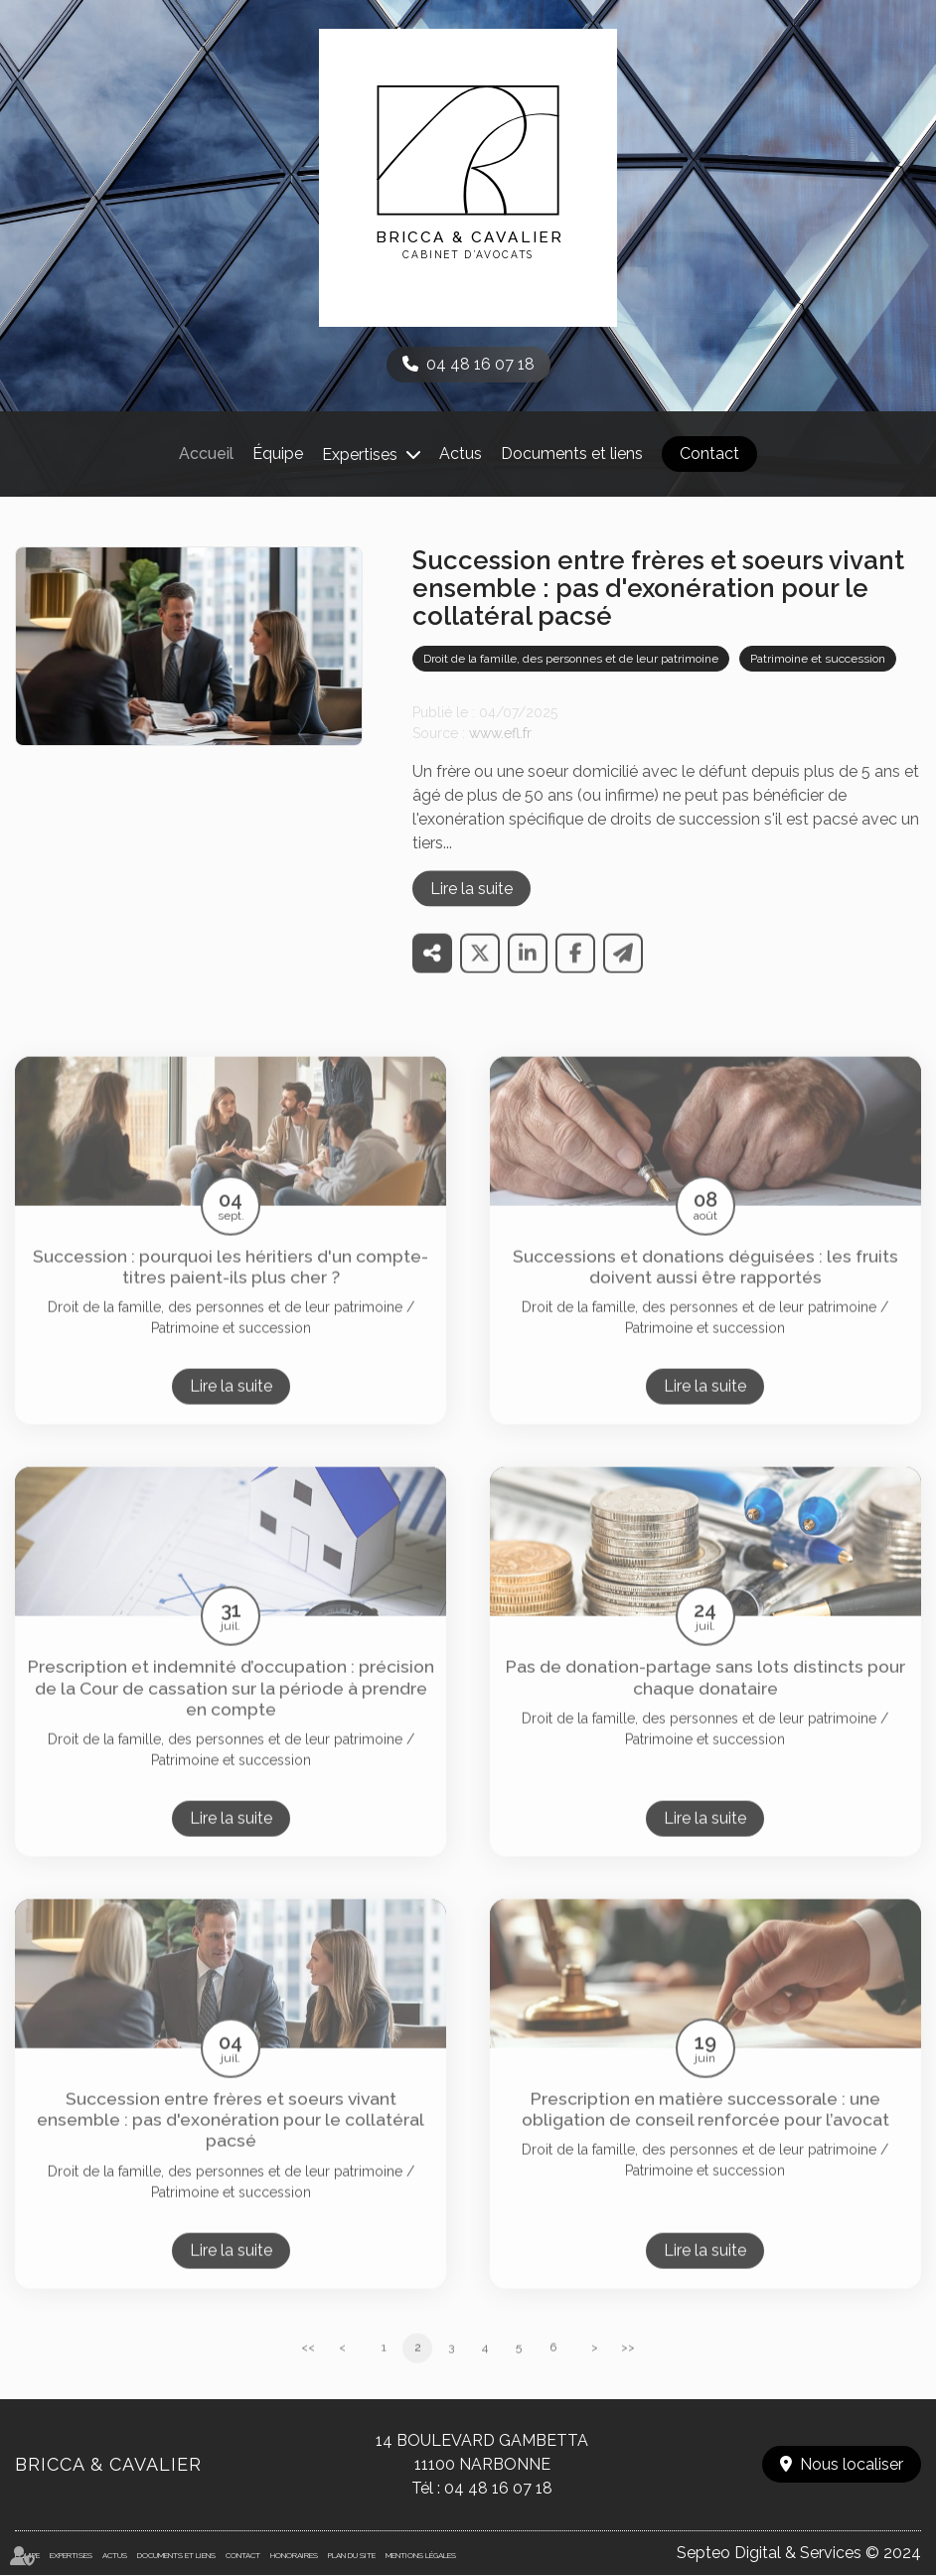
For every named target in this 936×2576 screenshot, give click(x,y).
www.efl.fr (500, 754)
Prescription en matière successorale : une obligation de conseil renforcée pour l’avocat (705, 2131)
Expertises (359, 454)
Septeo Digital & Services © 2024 (799, 2552)
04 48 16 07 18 (480, 364)
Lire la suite (471, 909)
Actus (460, 453)
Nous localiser (851, 2464)
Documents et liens (572, 453)
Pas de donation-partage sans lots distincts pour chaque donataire (705, 1699)
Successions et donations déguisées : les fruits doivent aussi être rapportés (705, 1287)
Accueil (206, 453)
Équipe (277, 453)
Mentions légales (421, 2555)
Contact (709, 453)
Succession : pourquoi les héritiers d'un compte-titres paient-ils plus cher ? (230, 1287)
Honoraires (294, 2555)
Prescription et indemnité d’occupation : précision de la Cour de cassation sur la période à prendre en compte (231, 1709)
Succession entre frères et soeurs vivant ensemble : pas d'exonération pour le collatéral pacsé (230, 2141)
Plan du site (352, 2555)
